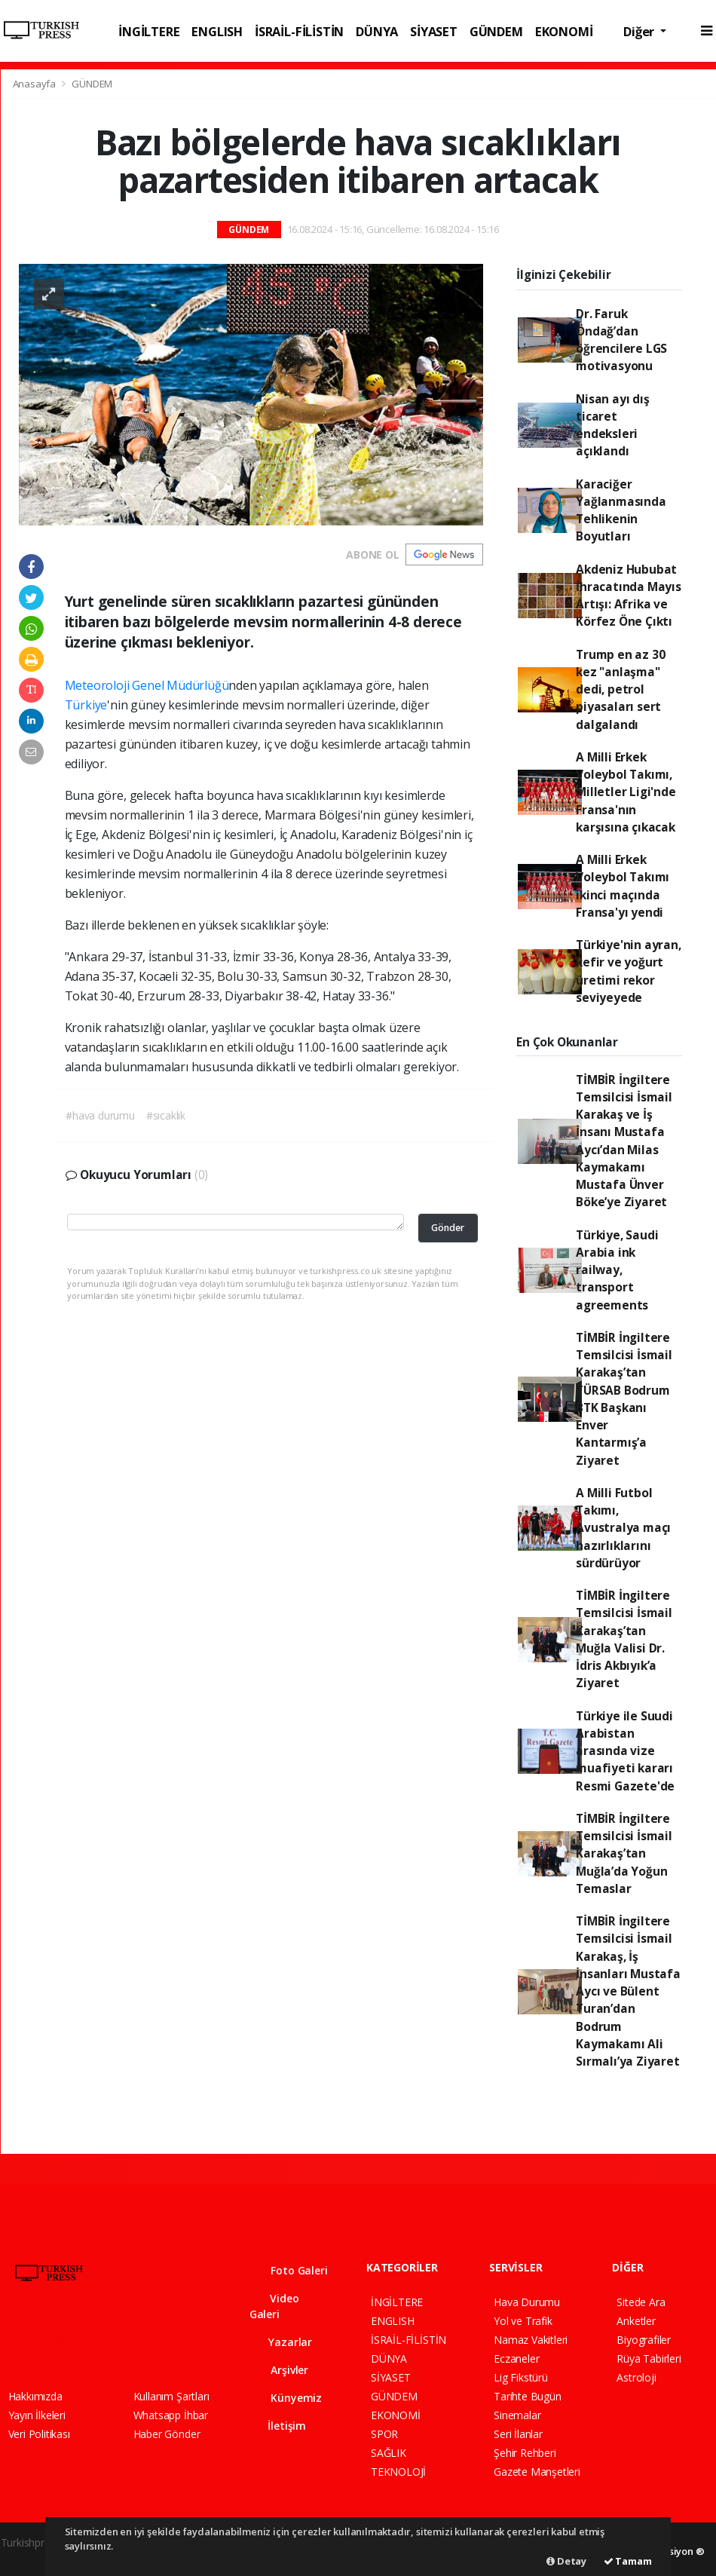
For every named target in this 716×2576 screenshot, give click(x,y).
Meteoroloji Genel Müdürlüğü (147, 685)
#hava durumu (100, 1115)
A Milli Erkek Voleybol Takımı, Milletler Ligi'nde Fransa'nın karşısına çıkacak (626, 792)
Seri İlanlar (518, 2434)
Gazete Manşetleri (537, 2471)
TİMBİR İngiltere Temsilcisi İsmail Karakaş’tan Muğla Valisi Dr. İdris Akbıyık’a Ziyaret (624, 1639)
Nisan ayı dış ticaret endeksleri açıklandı (613, 425)
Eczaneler (516, 2358)
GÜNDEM (496, 31)
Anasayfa (35, 83)
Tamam (628, 2561)
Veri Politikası (39, 2434)
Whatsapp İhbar (170, 2415)
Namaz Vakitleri (531, 2339)
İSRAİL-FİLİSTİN (299, 31)
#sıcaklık (165, 1115)
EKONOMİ (564, 31)
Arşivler (278, 2370)
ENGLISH (217, 31)
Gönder (447, 1227)
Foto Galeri (288, 2270)
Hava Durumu (527, 2302)
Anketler (636, 2321)
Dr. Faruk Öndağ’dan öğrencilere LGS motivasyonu (621, 340)
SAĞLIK (388, 2453)
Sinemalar (517, 2415)
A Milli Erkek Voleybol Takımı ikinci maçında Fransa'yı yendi (622, 885)
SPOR (384, 2434)
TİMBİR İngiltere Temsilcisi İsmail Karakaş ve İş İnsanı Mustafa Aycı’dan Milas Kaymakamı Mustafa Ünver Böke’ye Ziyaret (624, 1141)
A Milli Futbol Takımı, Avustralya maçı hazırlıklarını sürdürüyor (623, 1527)
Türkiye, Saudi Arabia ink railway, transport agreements (617, 1270)
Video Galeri (274, 2306)
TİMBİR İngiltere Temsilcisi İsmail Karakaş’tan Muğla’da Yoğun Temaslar (624, 1853)
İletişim (277, 2425)
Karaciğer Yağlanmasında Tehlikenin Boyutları (621, 510)
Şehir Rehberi (525, 2453)
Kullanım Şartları (171, 2396)
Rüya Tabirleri (649, 2358)
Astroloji (636, 2377)
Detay (566, 2561)
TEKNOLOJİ (398, 2471)
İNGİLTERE (148, 31)
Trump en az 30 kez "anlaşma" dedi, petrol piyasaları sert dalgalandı (620, 689)
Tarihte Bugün (527, 2396)
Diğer (640, 31)
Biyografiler (644, 2339)
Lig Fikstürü (521, 2377)
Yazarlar (280, 2342)
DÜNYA (377, 31)
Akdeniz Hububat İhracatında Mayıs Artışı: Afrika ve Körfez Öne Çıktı (628, 595)
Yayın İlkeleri (37, 2415)
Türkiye (86, 705)
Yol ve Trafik (523, 2321)
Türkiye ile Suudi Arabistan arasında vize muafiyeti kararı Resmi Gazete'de (625, 1751)
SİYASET (433, 31)
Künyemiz (285, 2398)
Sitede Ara (641, 2302)
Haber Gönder (166, 2434)
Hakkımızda (35, 2396)
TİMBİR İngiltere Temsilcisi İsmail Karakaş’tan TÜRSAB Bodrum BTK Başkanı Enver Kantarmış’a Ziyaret (624, 1399)
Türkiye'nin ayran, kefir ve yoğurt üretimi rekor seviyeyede (628, 971)
